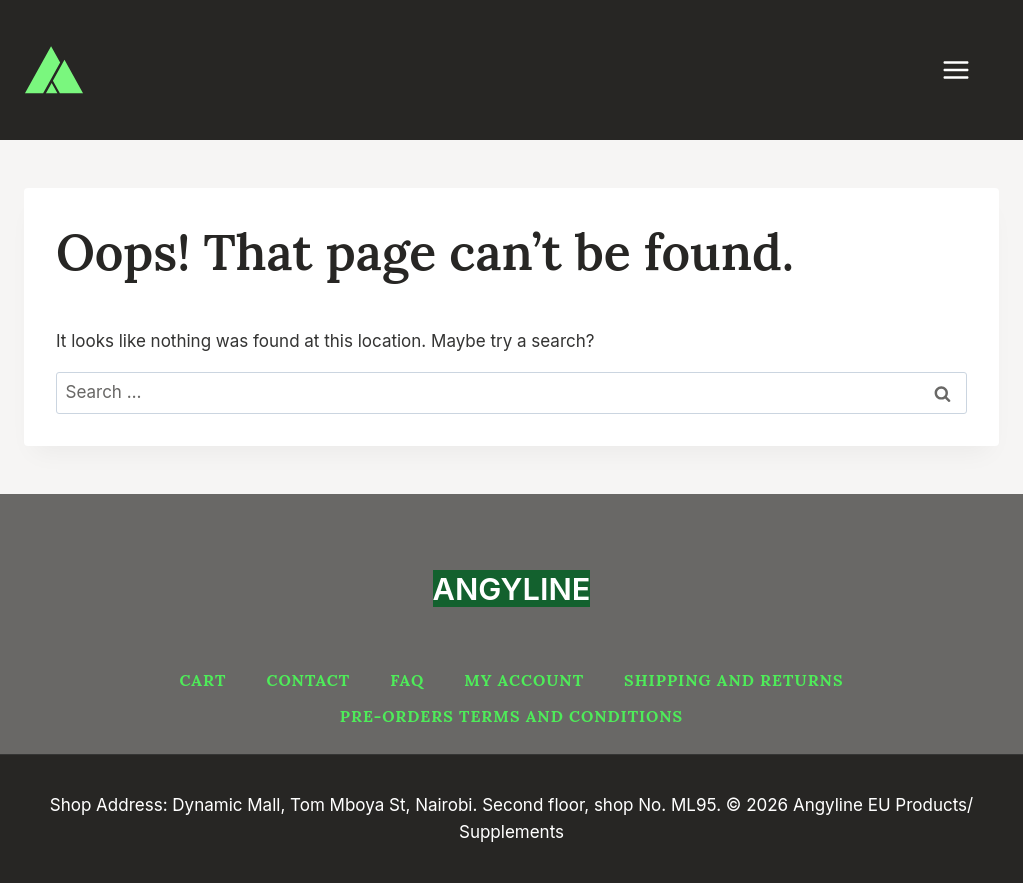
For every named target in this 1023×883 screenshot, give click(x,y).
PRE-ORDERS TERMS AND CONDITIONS (511, 716)
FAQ (407, 680)
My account (524, 680)
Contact (308, 680)
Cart (202, 680)
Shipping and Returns (733, 680)
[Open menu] (966, 69)
